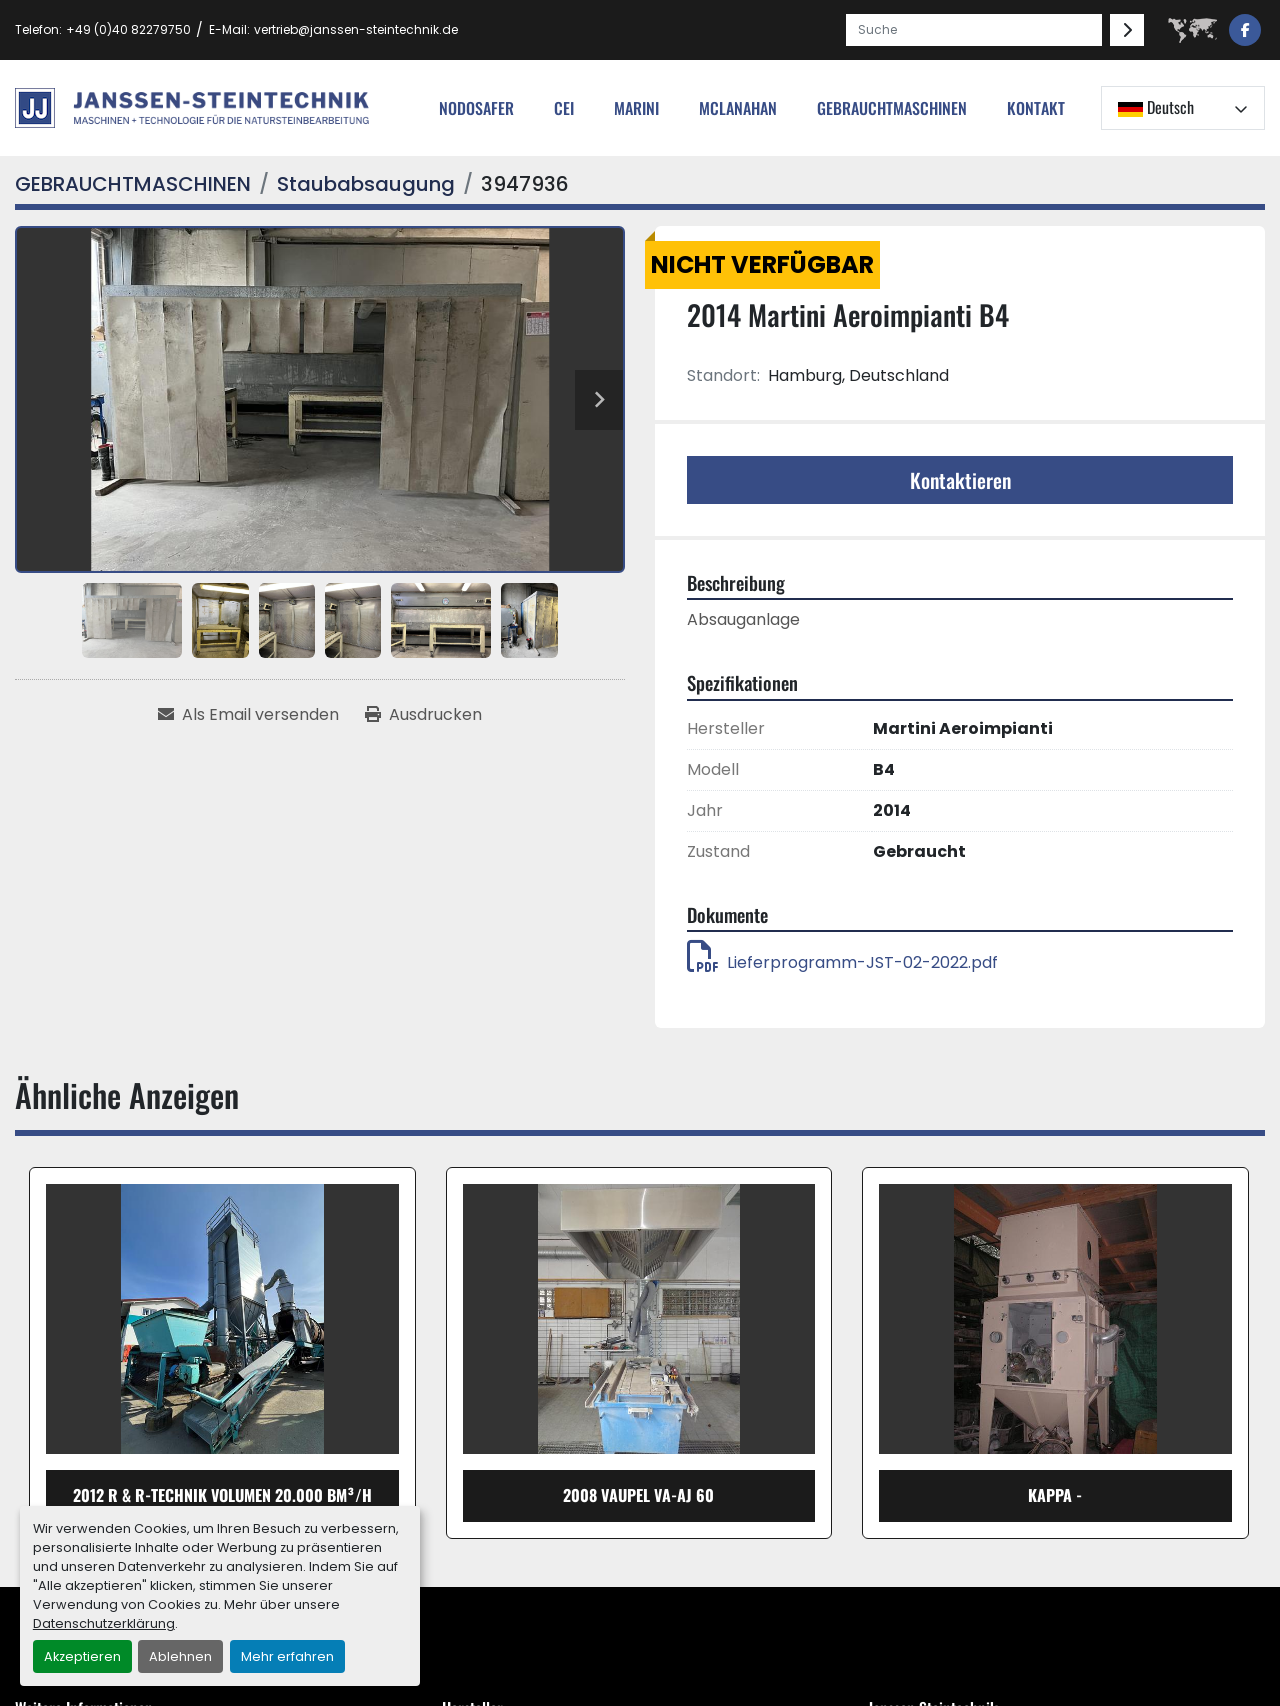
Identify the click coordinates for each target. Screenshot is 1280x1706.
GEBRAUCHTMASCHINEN (892, 108)
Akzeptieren (82, 1656)
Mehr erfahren (287, 1656)
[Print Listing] (423, 715)
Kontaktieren (960, 480)
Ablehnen (180, 1656)
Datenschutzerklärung (104, 1623)
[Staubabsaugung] (366, 184)
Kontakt (1036, 108)
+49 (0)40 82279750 (128, 29)
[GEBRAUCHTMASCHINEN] (133, 184)
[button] (892, 108)
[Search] (974, 30)
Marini (636, 108)
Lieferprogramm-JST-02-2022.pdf (842, 962)
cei (564, 108)
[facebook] (1245, 30)
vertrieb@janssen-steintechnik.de (356, 29)
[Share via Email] (248, 715)
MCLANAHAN (738, 108)
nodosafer (476, 108)
